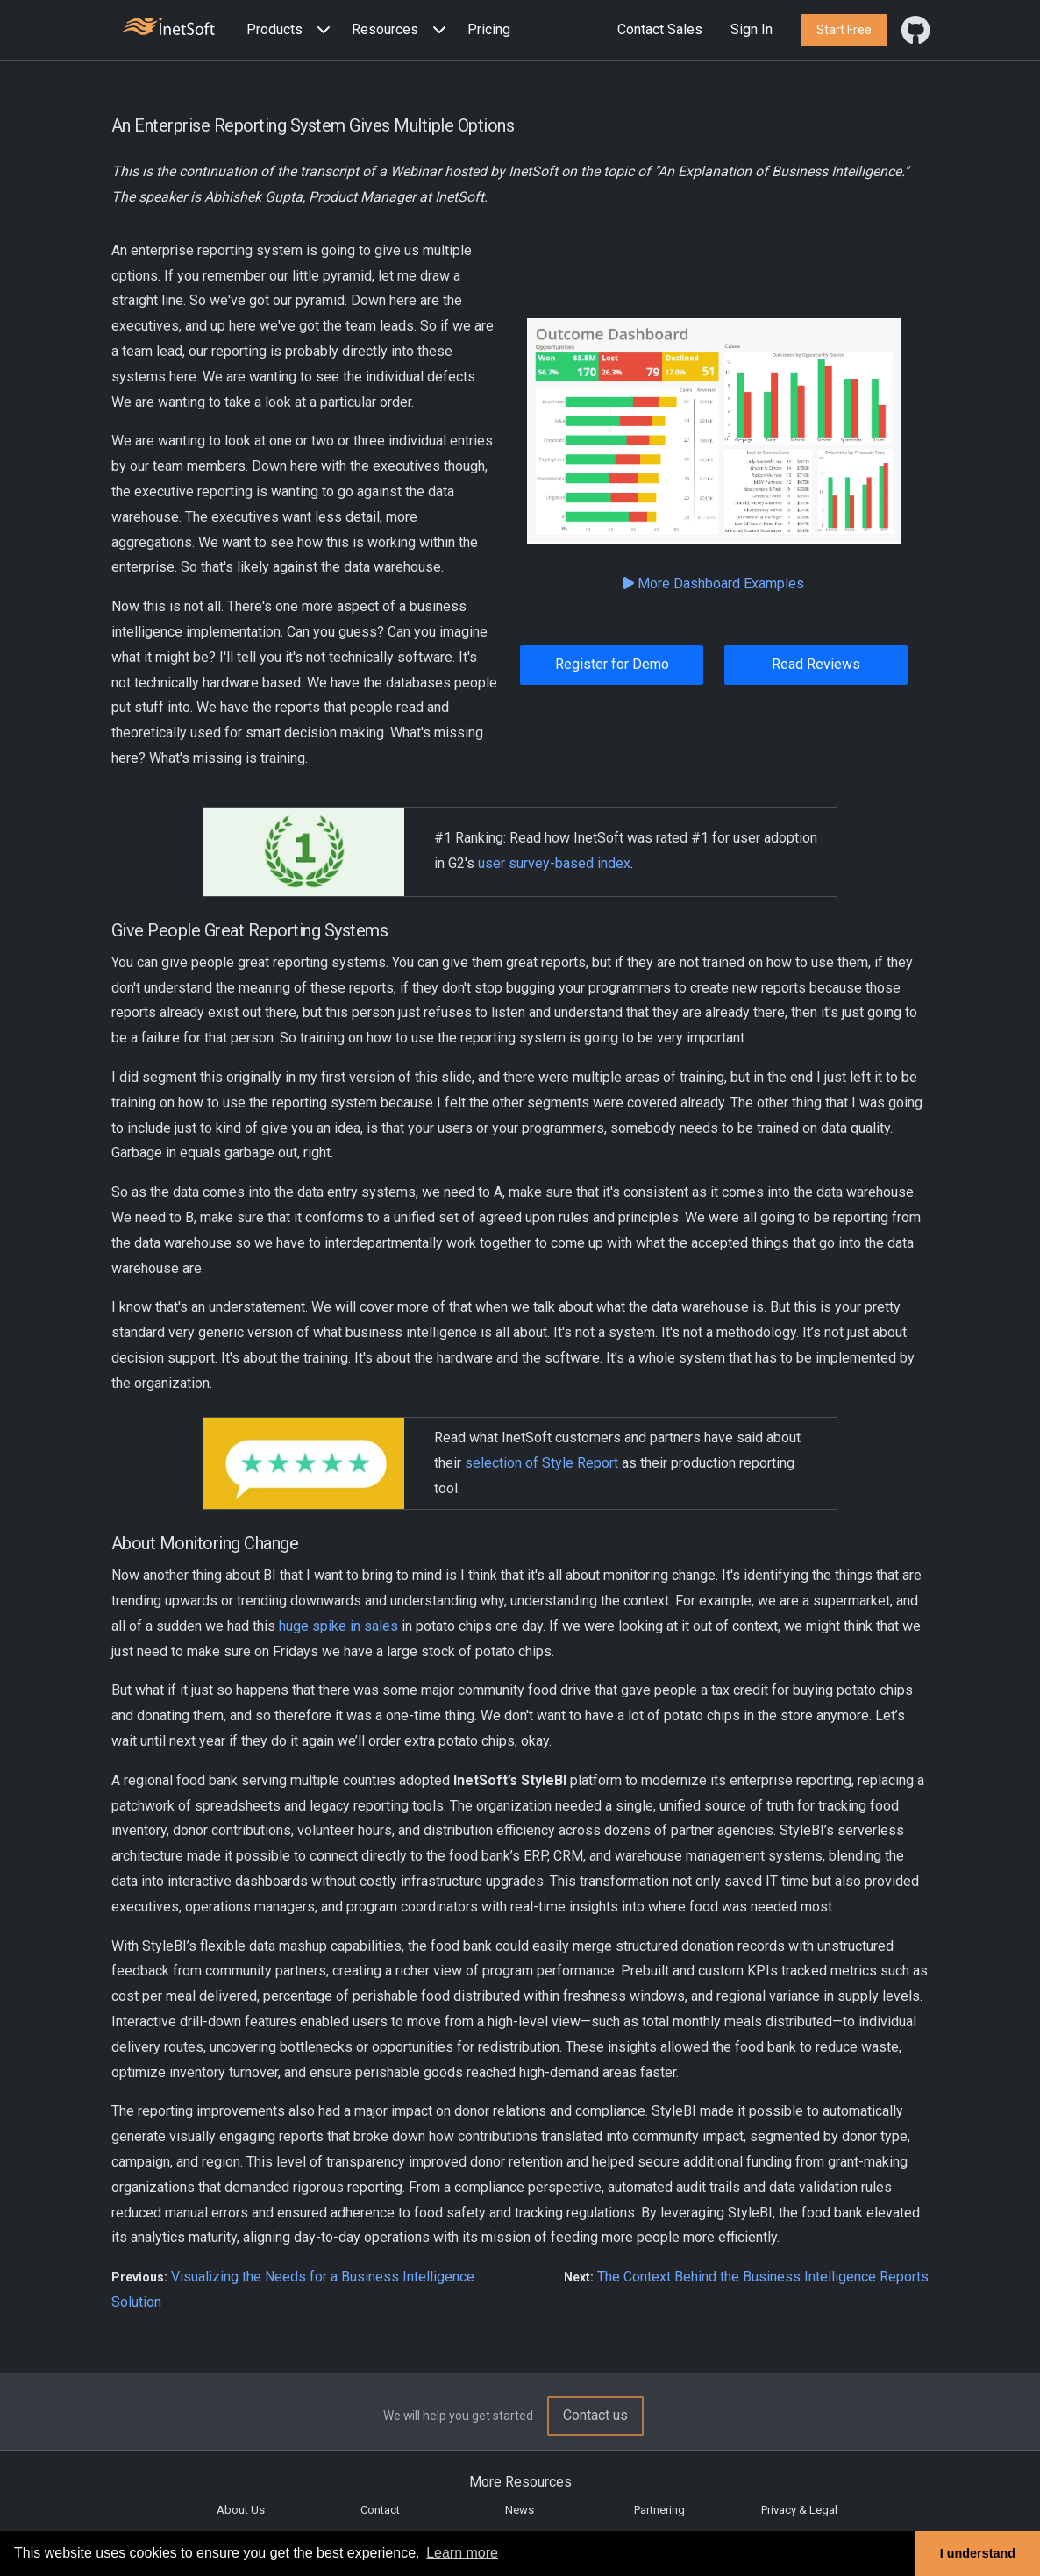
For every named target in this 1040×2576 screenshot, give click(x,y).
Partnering (659, 2509)
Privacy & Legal (799, 2509)
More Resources (520, 2481)
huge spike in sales (338, 1626)
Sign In (751, 29)
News (519, 2509)
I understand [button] (977, 2553)
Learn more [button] (462, 2552)
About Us (241, 2509)
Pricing (488, 29)
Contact (380, 2509)
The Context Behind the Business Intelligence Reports (763, 2276)
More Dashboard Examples (713, 583)
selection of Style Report (541, 1463)
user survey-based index (554, 863)
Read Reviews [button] (816, 664)
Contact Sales (659, 29)
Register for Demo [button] (612, 664)
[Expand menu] (320, 30)
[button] (292, 30)
